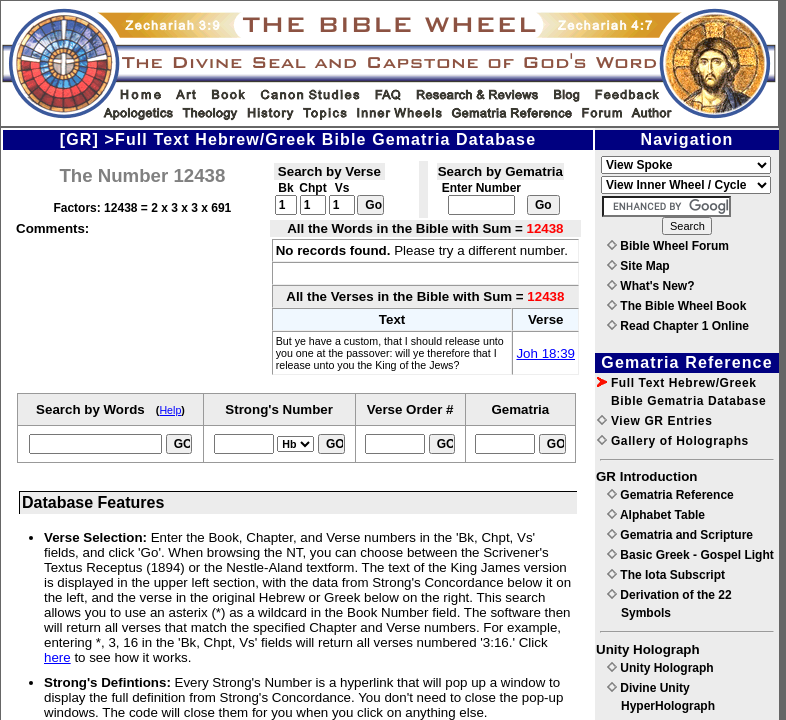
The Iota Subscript (666, 575)
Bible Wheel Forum (668, 246)
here (57, 657)
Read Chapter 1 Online (678, 326)
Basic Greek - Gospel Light (690, 555)
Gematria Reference (670, 495)
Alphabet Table (656, 515)
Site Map (638, 266)
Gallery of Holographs (673, 441)
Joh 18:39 (545, 353)
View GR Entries (654, 421)
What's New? (651, 286)
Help (170, 410)
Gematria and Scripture (680, 535)
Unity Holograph (660, 668)
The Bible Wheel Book (676, 306)
